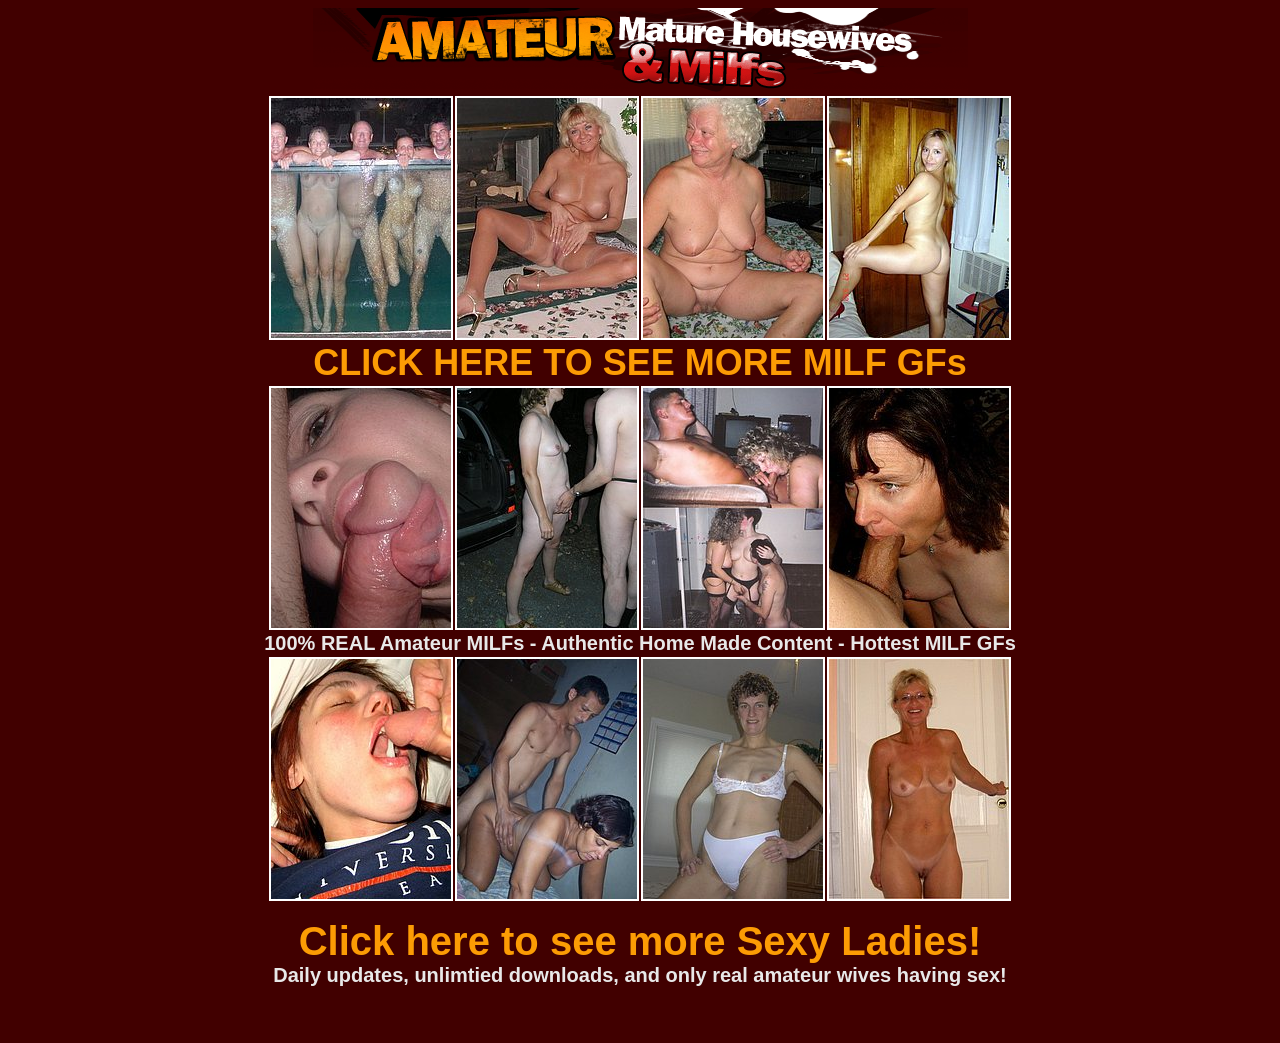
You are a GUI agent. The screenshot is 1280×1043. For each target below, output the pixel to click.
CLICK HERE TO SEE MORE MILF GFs (639, 362)
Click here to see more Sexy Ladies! (640, 941)
